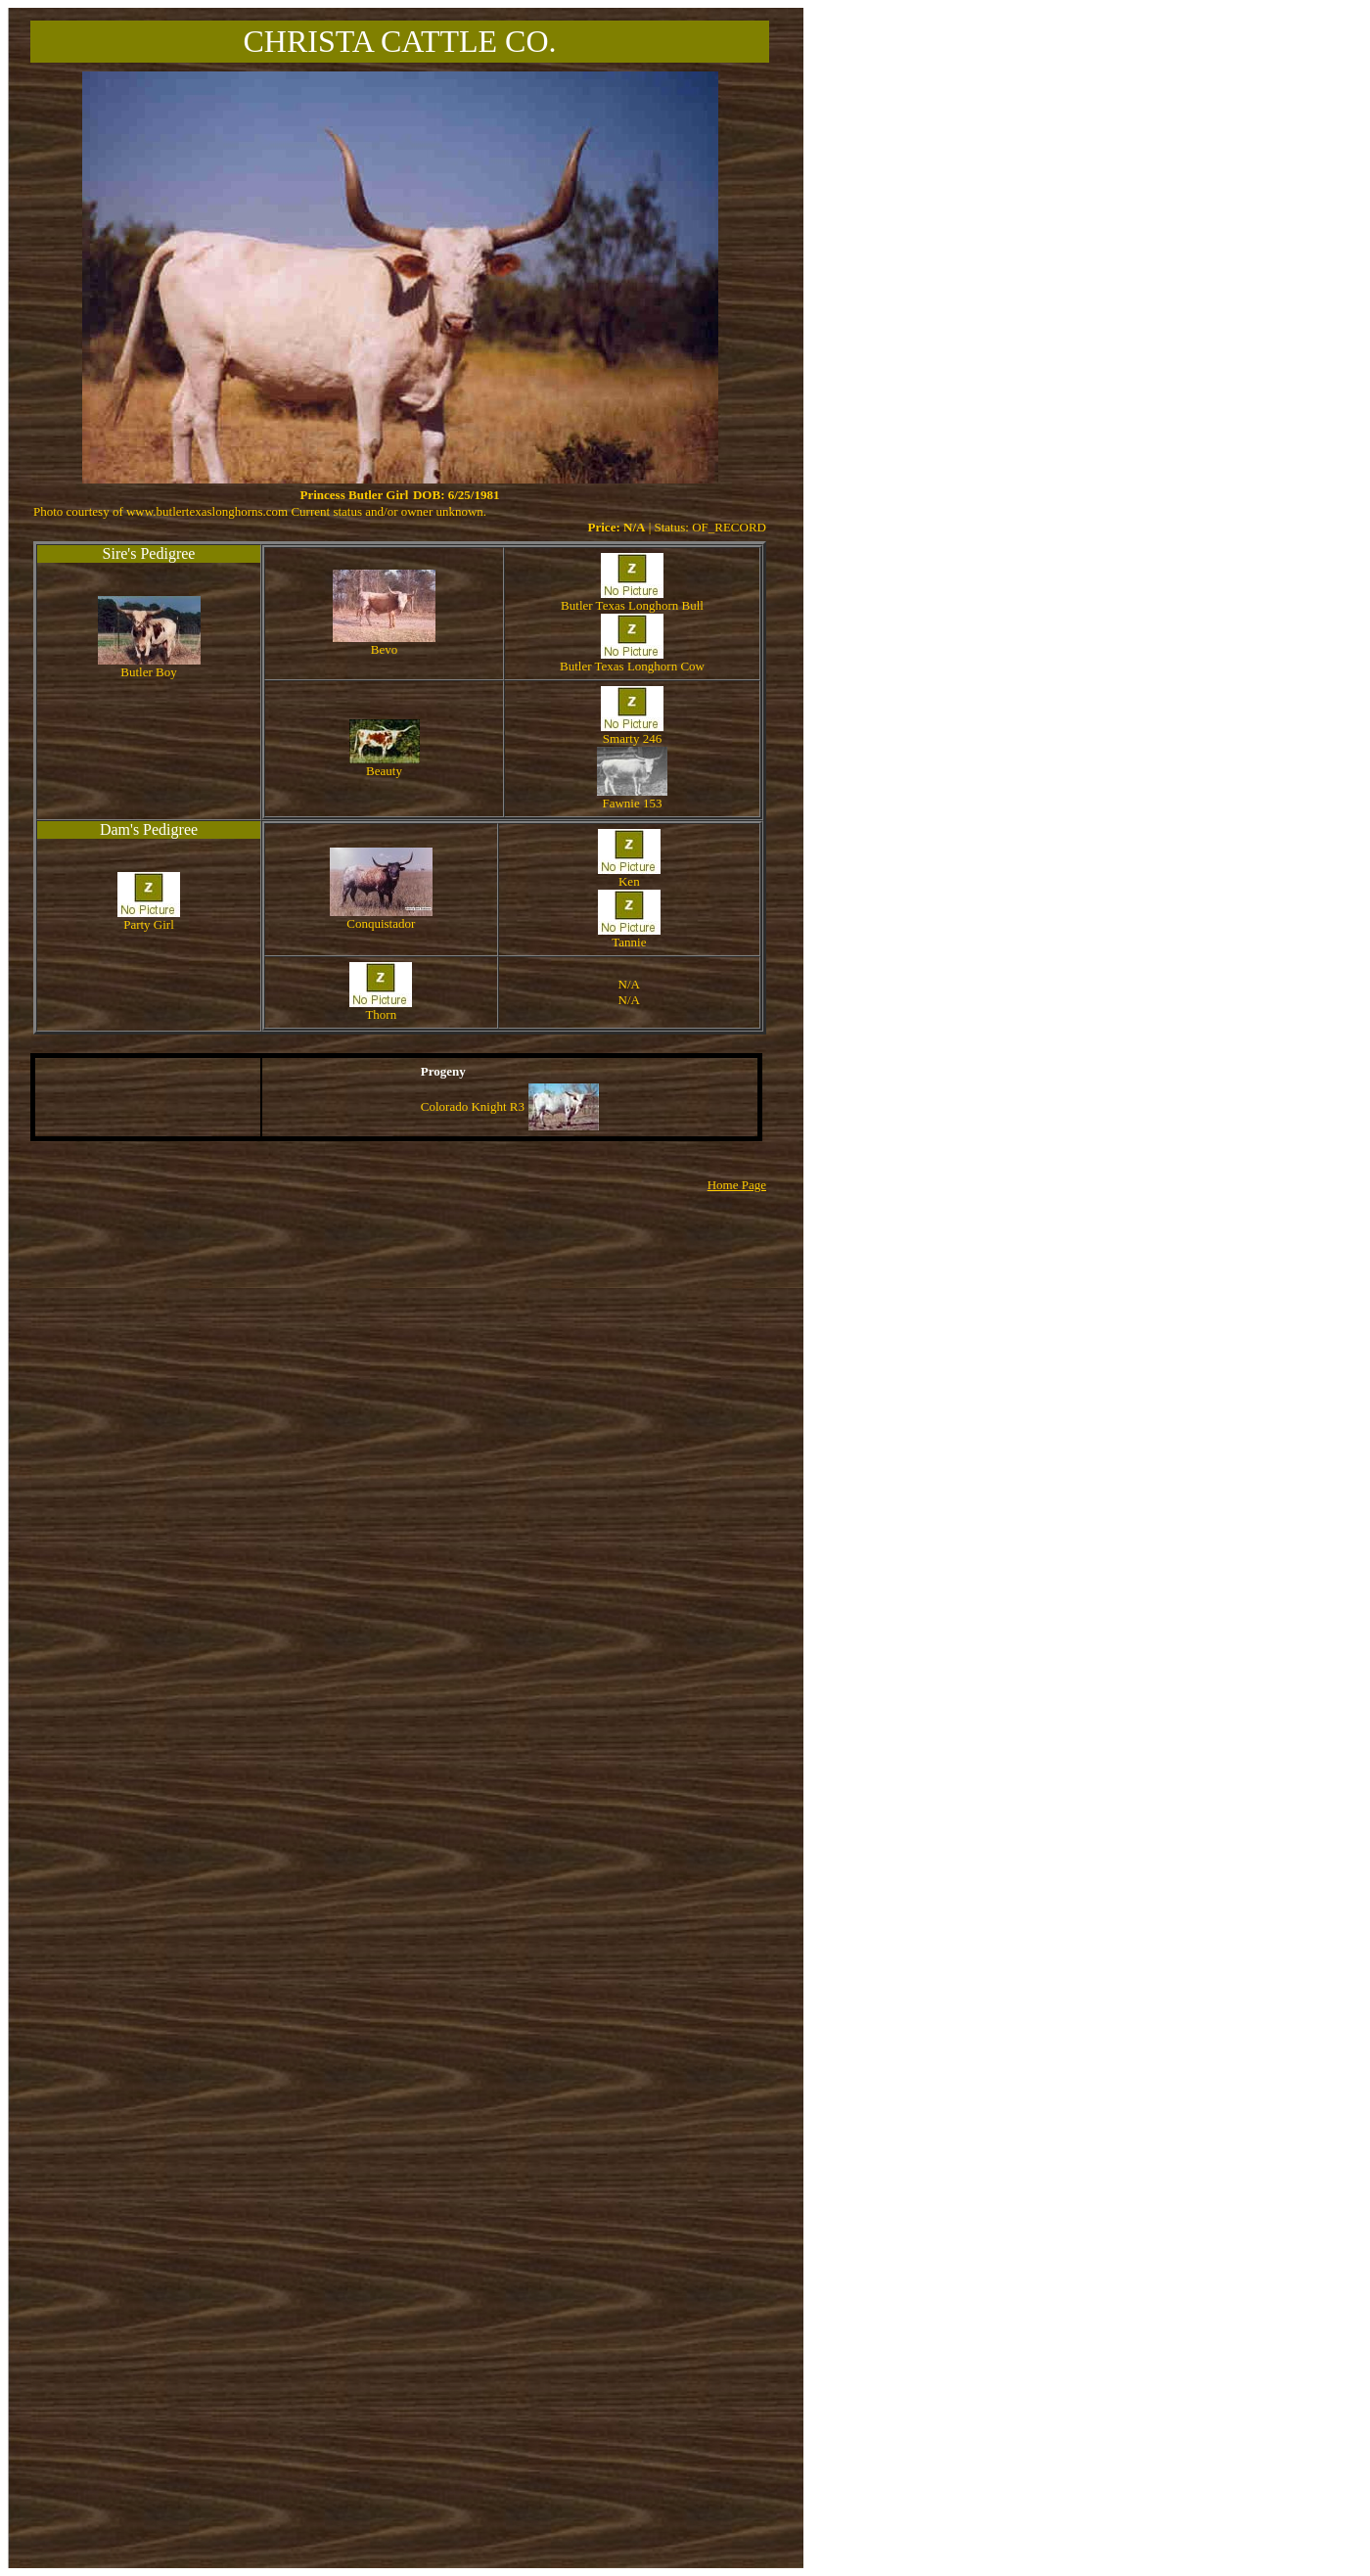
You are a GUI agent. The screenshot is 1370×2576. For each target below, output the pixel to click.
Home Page (737, 1184)
